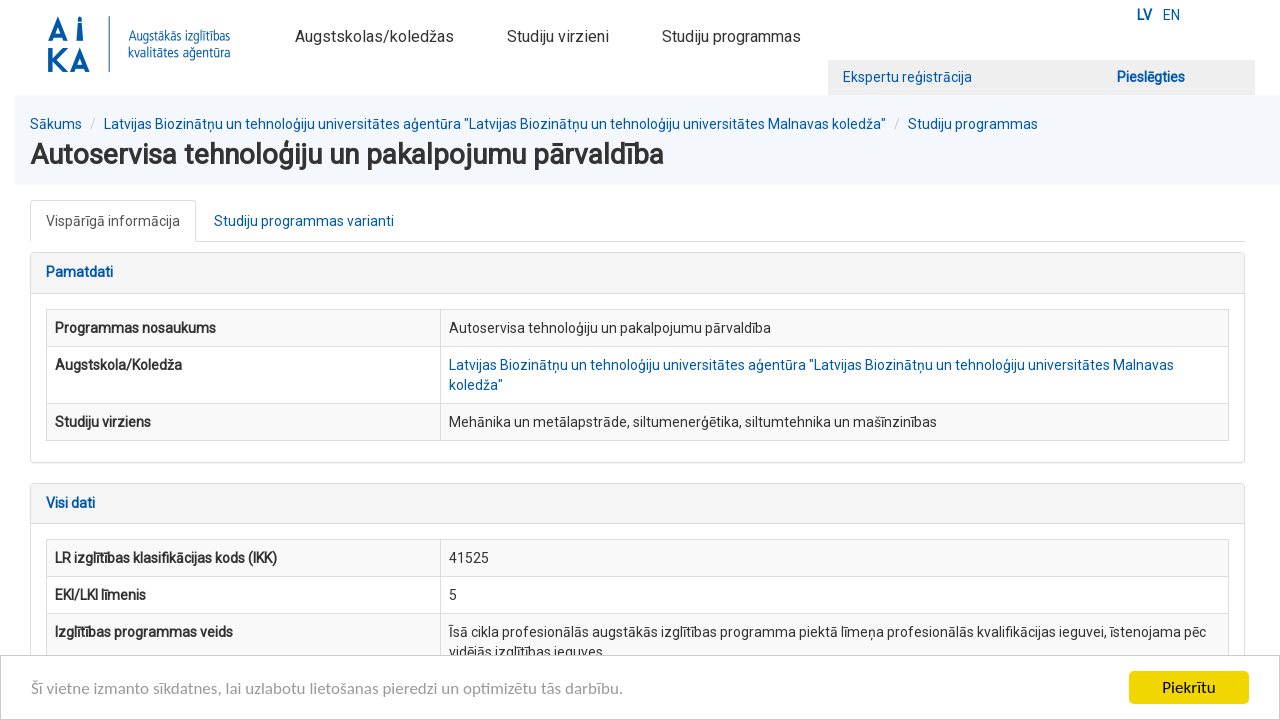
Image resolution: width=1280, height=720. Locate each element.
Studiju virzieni (558, 36)
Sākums (56, 124)
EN (1171, 15)
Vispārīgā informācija (113, 221)
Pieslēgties (1151, 77)
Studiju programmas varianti (304, 221)
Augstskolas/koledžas (374, 36)
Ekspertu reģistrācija (907, 77)
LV (1144, 15)
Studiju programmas (731, 36)
